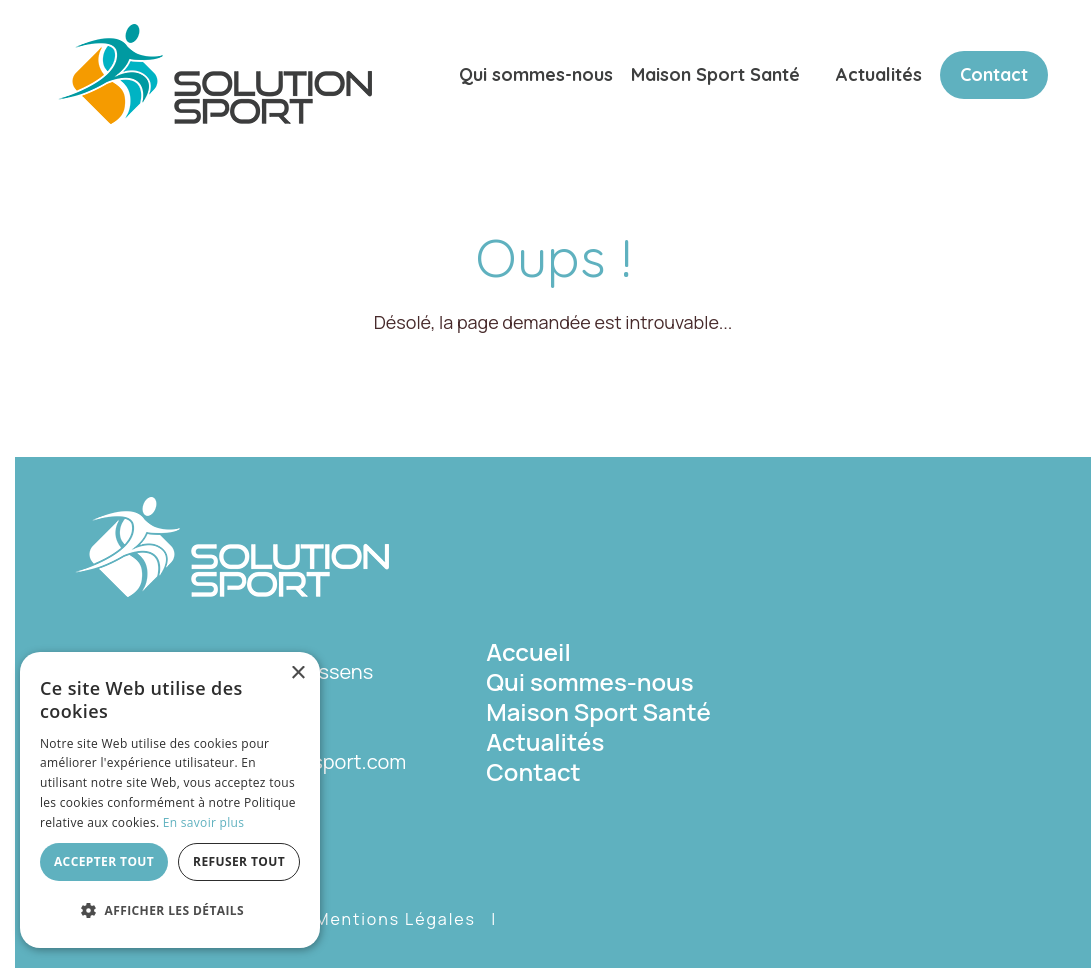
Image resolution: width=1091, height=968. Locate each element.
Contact (994, 74)
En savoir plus (203, 822)
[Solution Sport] (215, 71)
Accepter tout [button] (104, 861)
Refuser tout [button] (239, 861)
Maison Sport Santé (715, 74)
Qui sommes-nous (536, 74)
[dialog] (170, 800)
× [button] (297, 673)
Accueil (528, 651)
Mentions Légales (395, 919)
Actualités (879, 74)
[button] (170, 911)
